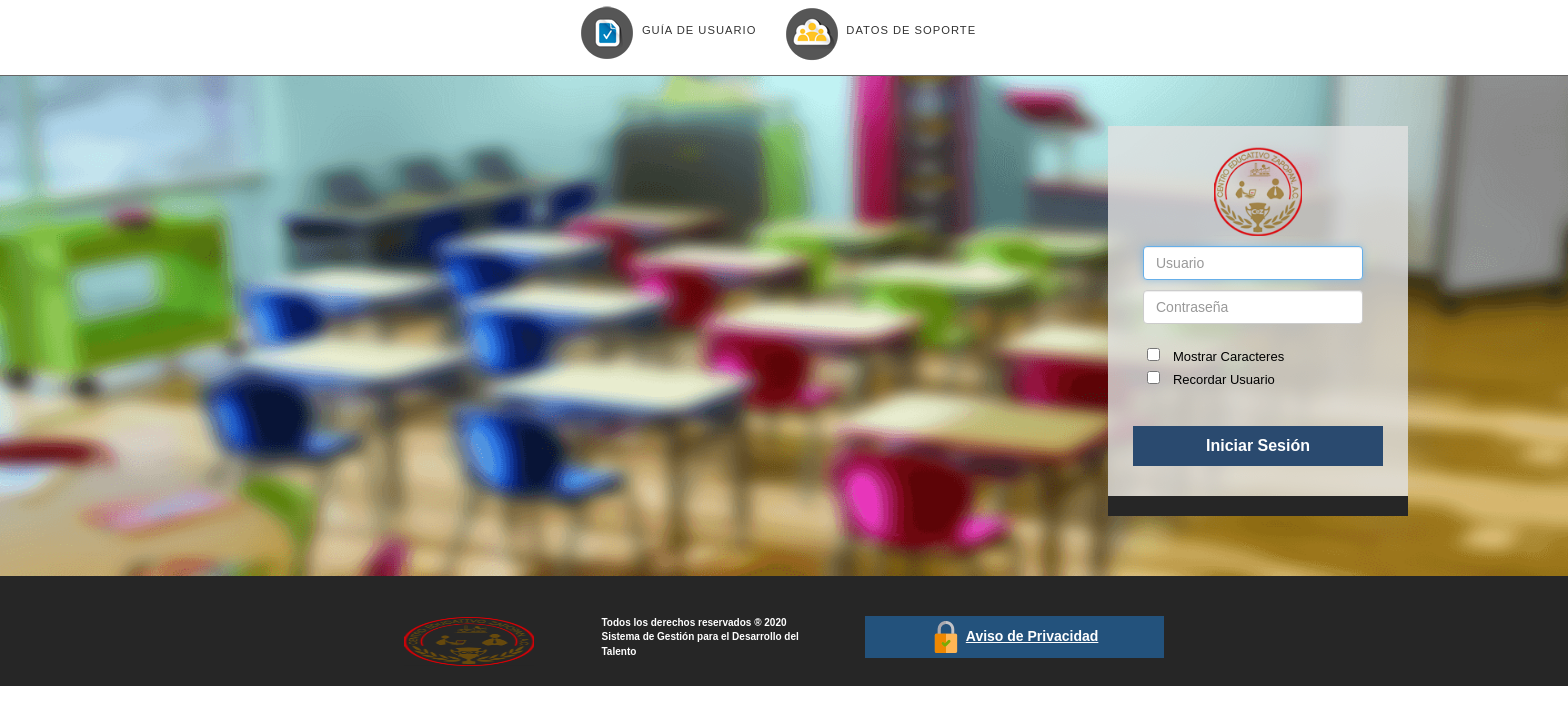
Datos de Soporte (876, 31)
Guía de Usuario (664, 31)
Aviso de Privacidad (1032, 636)
